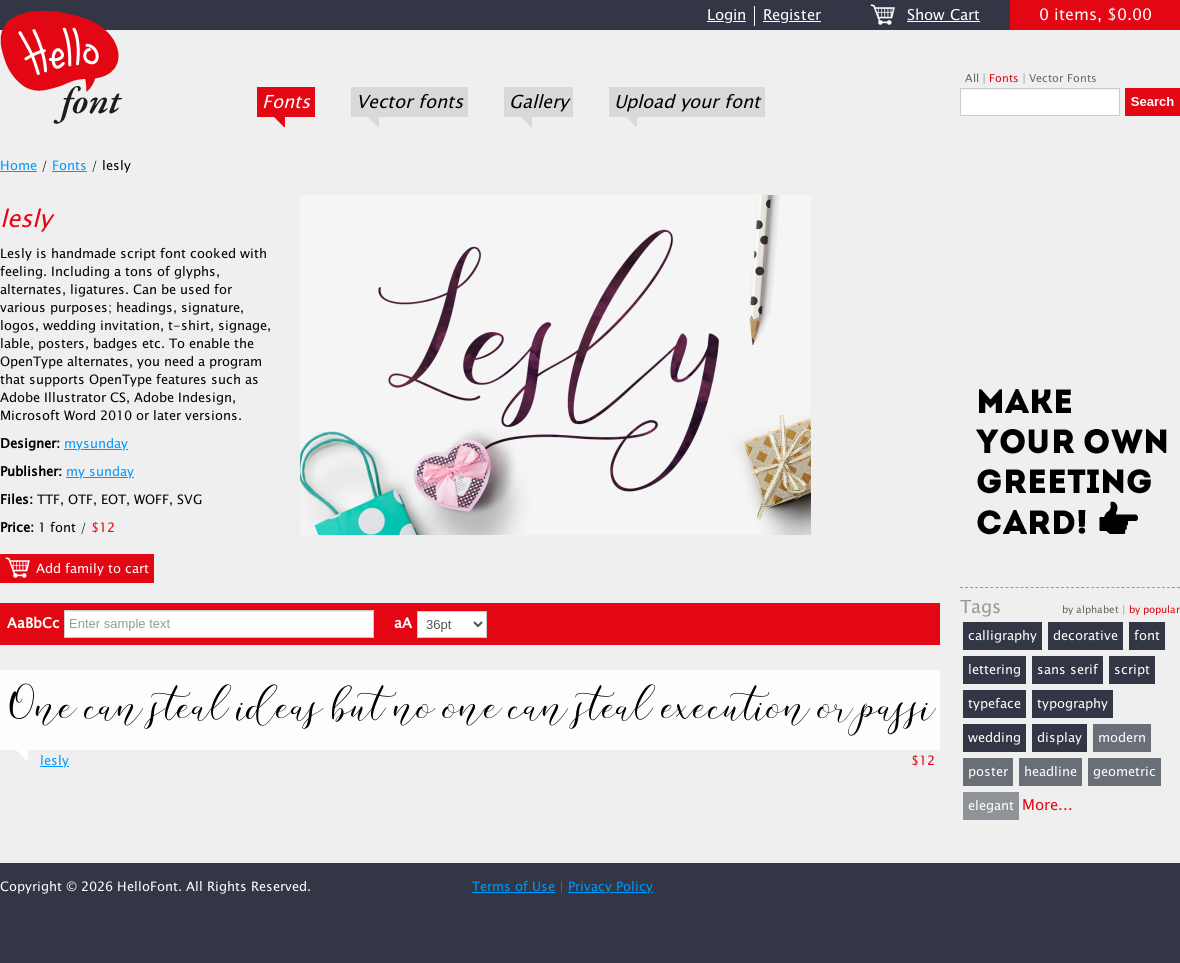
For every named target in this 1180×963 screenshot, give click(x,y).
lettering (994, 670)
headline (1050, 772)
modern (1122, 738)
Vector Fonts (1063, 78)
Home (18, 166)
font (1147, 636)
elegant (991, 806)
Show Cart (943, 15)
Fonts (286, 102)
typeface (994, 704)
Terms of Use (513, 887)
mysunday (96, 444)
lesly (54, 761)
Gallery (538, 102)
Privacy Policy (610, 887)
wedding (994, 738)
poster (988, 772)
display (1059, 738)
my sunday (100, 472)
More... (1047, 805)
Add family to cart (77, 568)
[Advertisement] (1070, 257)
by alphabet (1090, 609)
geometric (1124, 772)
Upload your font (687, 102)
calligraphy (1002, 636)
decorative (1085, 636)
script (1132, 670)
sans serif (1067, 670)
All (972, 78)
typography (1072, 704)
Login (726, 15)
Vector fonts (409, 102)
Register (792, 15)
